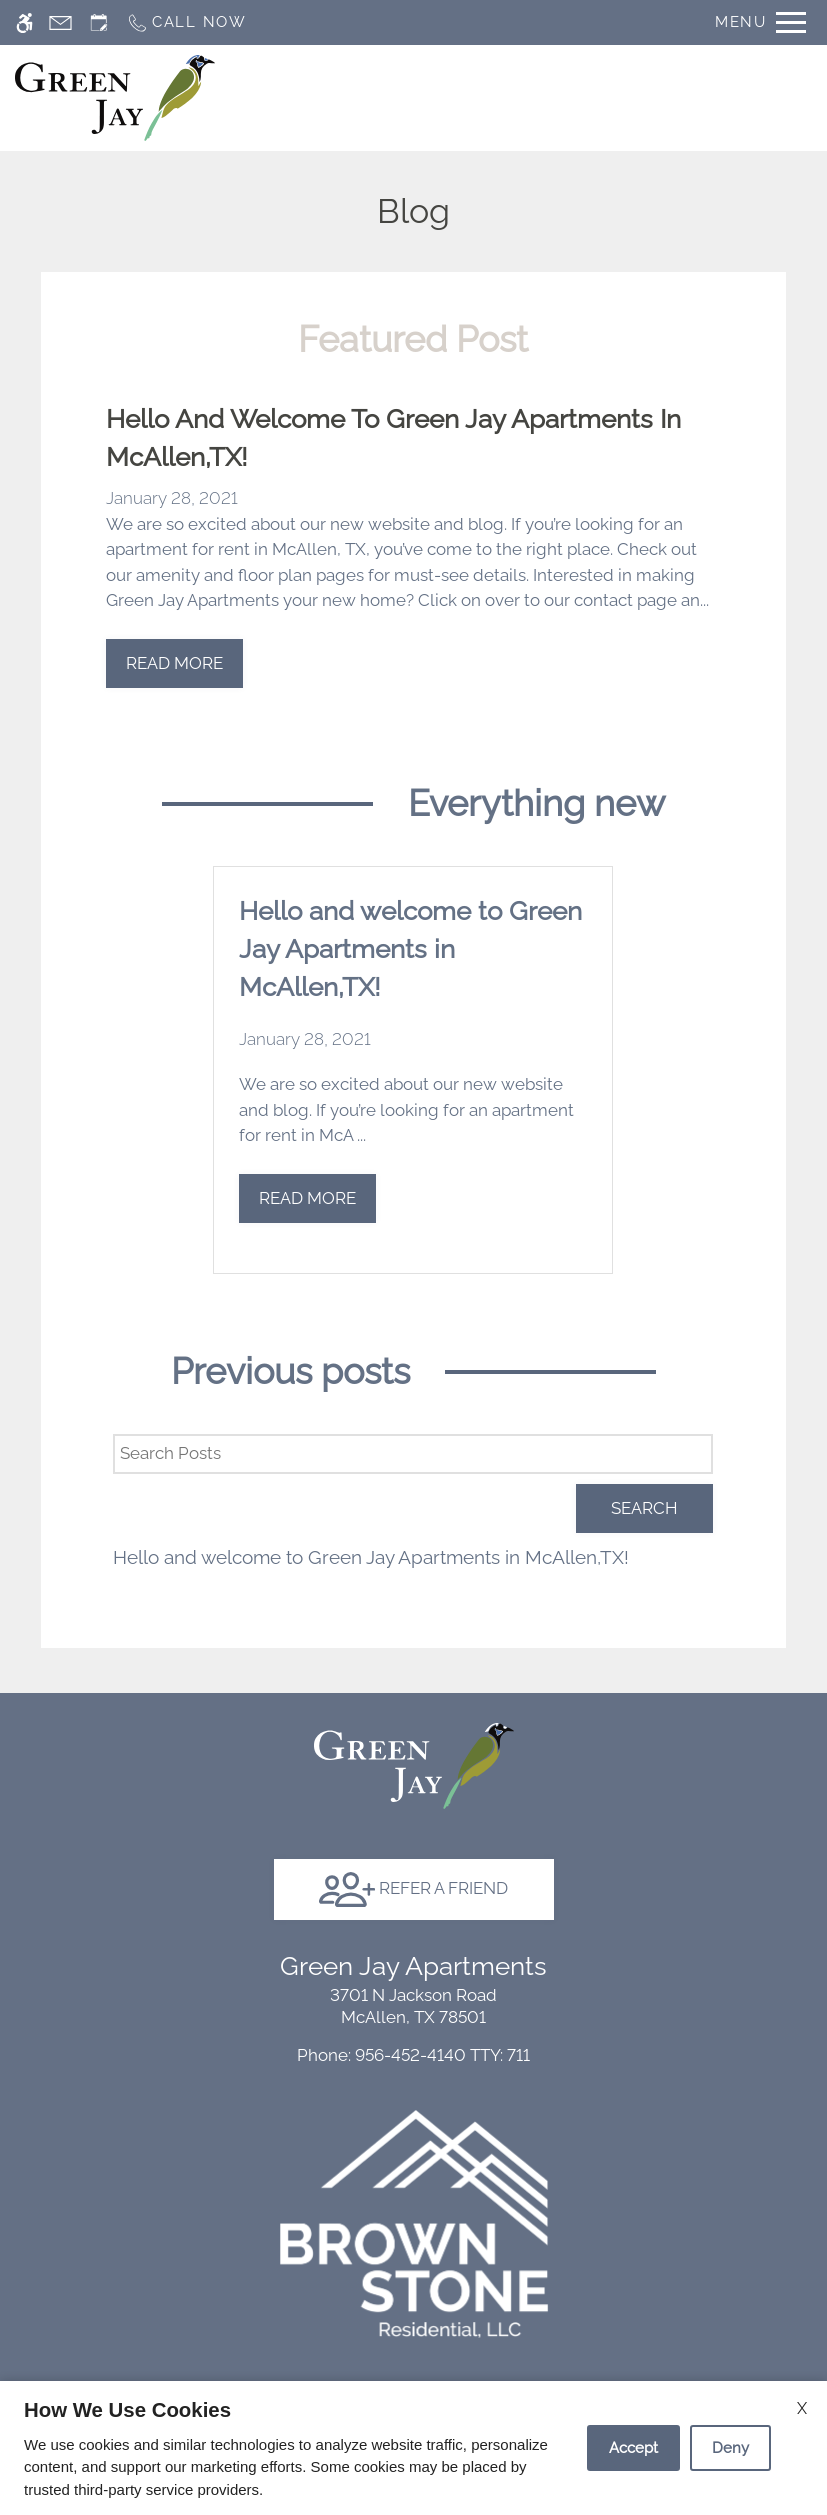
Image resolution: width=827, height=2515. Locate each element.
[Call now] (186, 22)
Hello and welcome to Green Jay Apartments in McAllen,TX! (371, 1557)
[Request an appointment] (99, 22)
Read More (174, 663)
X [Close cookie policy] (802, 2408)
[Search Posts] (413, 1454)
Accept (633, 2448)
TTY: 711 (413, 2055)
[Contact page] (60, 22)
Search (644, 1508)
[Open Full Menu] (760, 22)
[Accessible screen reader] (24, 22)
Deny (730, 2448)
